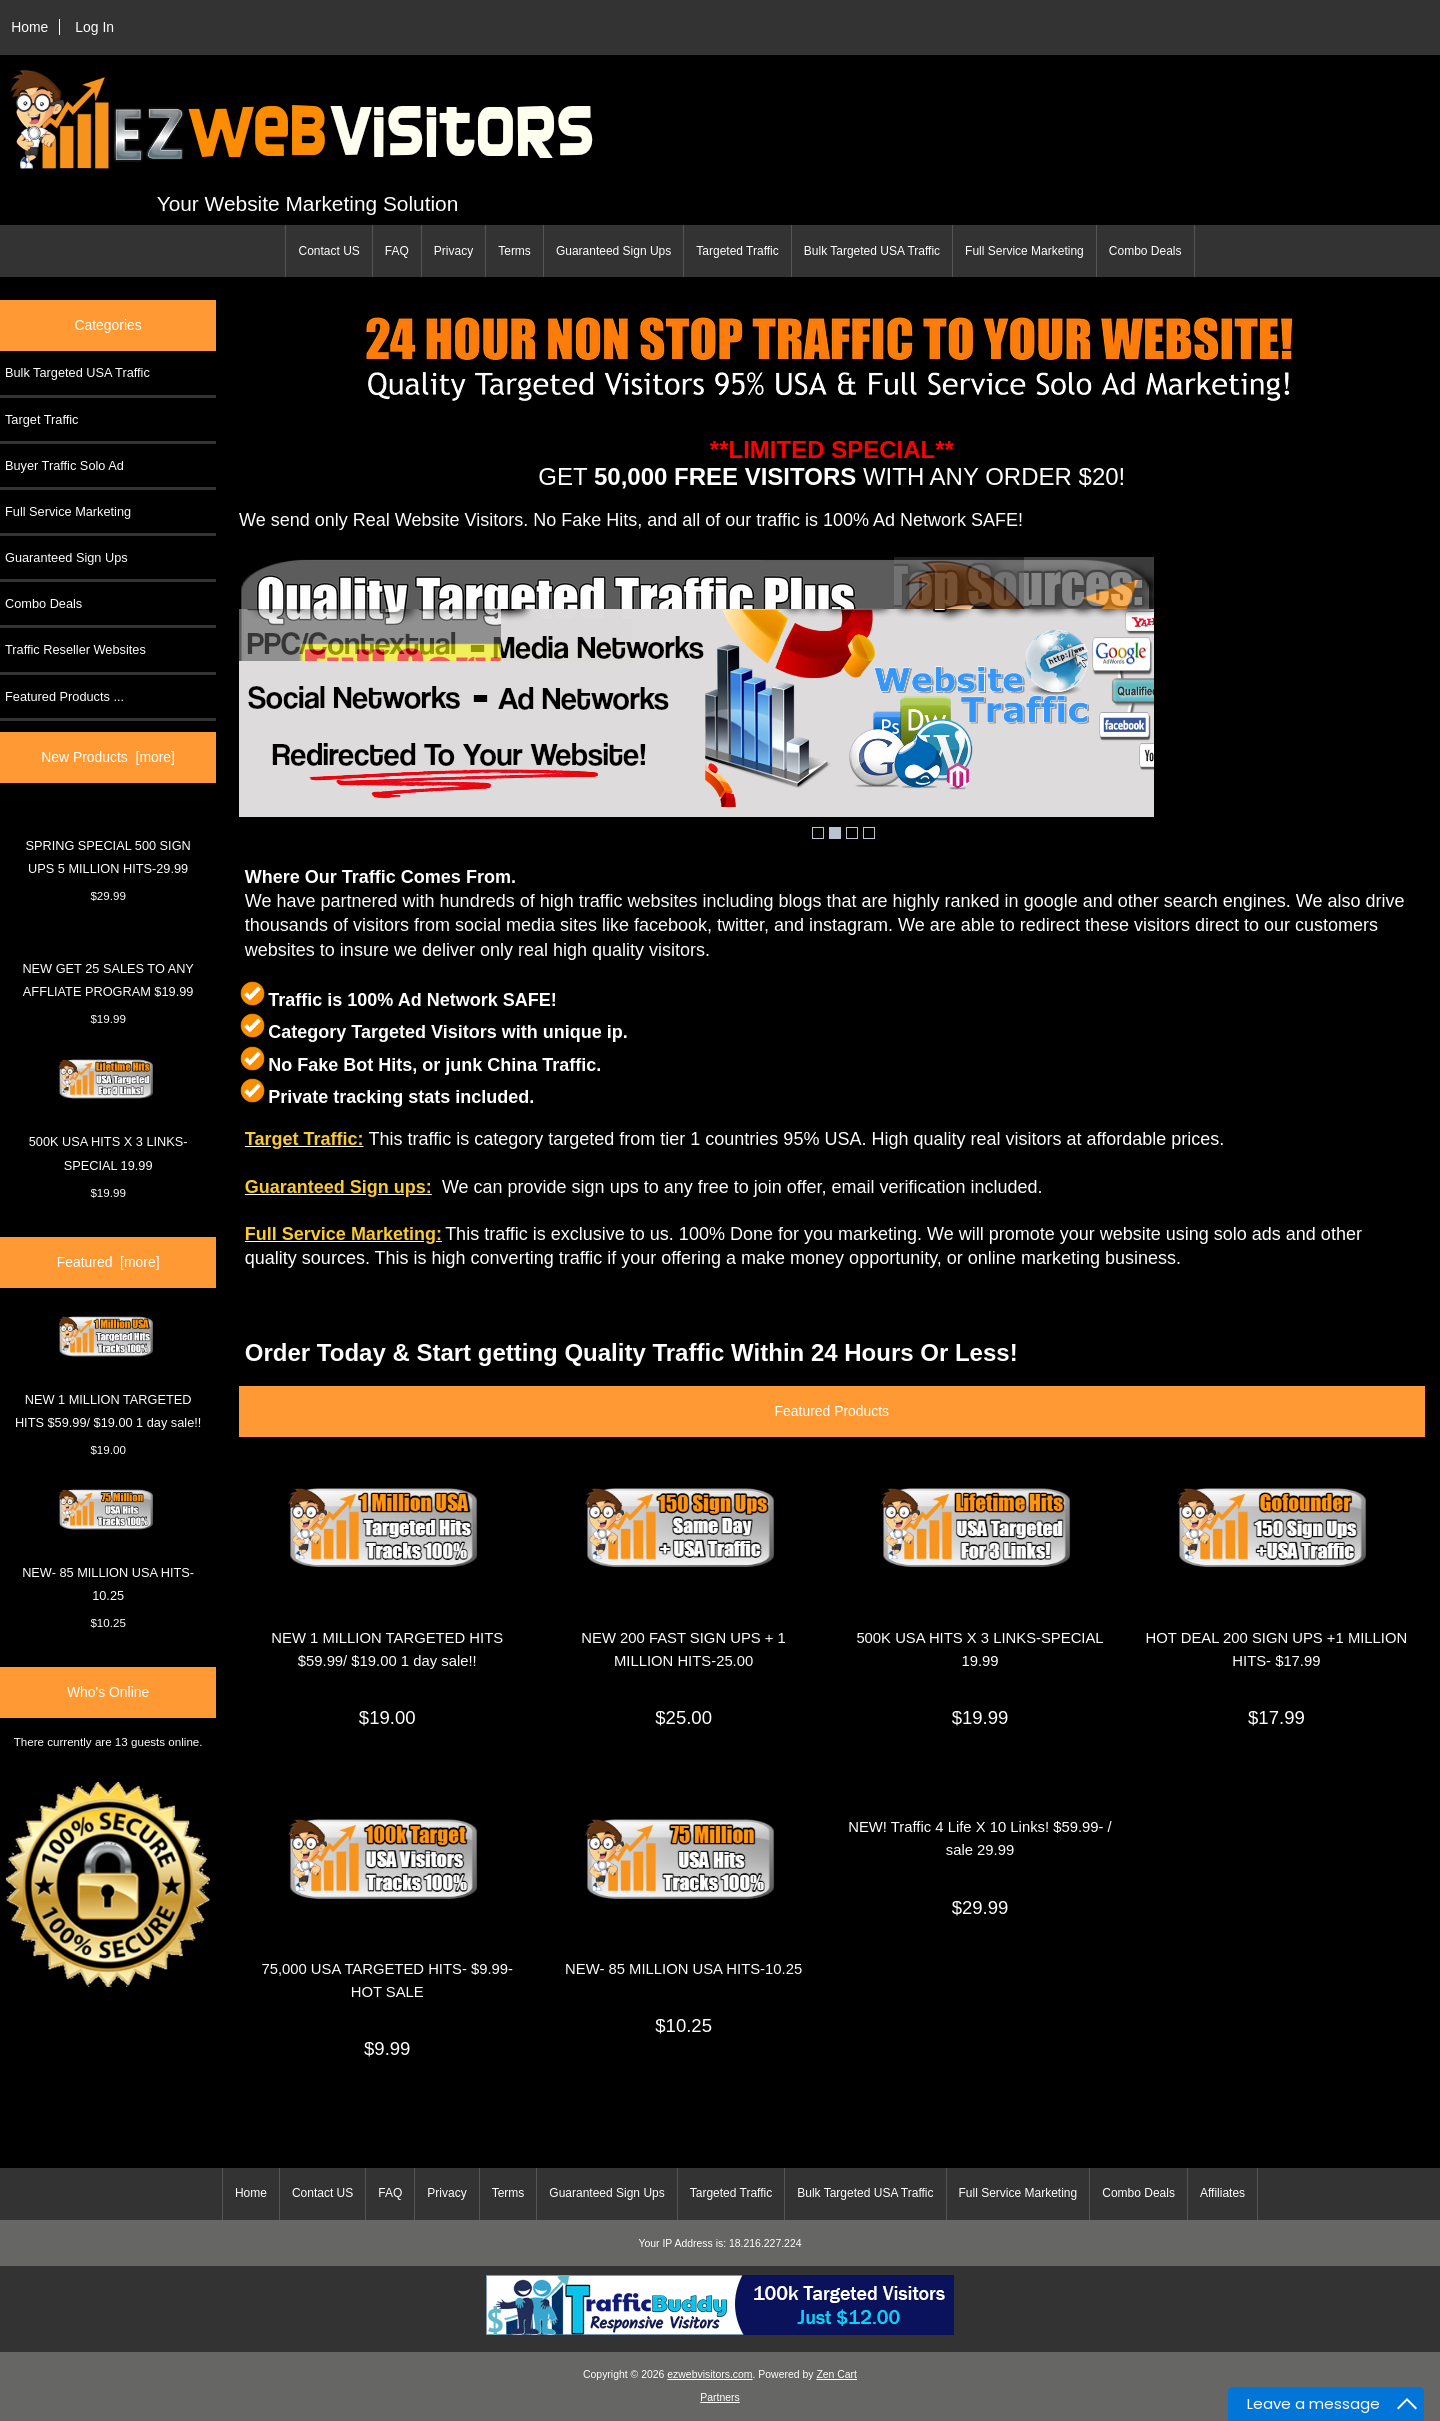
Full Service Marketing (1024, 251)
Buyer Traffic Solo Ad (64, 465)
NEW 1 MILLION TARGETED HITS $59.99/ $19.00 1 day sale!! (108, 1372)
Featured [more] (108, 1262)
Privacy (453, 251)
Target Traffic (41, 419)
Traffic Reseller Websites (75, 649)
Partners (719, 2397)
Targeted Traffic (737, 251)
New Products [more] (108, 757)
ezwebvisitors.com (709, 2374)
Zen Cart (836, 2374)
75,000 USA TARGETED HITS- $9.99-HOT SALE (387, 1980)
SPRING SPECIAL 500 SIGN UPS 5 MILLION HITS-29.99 (107, 857)
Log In (94, 27)
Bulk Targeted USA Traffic (872, 251)
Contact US (328, 251)
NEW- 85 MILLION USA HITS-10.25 (108, 1545)
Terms (514, 251)
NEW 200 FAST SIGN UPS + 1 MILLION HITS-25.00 (683, 1649)
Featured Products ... (64, 696)
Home (29, 27)
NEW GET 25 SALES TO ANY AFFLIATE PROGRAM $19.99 (107, 980)
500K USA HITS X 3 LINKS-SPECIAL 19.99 (108, 1115)
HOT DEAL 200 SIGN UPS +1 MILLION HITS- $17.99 (1277, 1649)
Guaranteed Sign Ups (613, 251)
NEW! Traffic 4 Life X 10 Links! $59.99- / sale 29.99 (979, 1838)
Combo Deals (1145, 251)
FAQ (397, 251)
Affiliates (1222, 2193)
